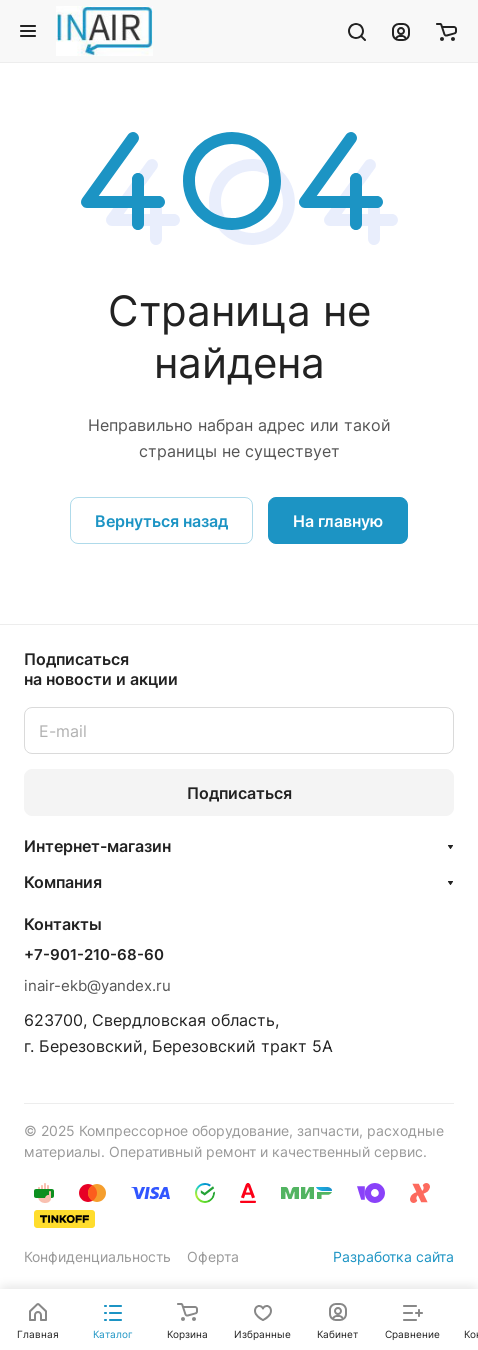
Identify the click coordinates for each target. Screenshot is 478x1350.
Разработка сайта (393, 1256)
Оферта (213, 1256)
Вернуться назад (161, 521)
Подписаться (239, 793)
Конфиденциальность (97, 1256)
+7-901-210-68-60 (94, 955)
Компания (63, 882)
